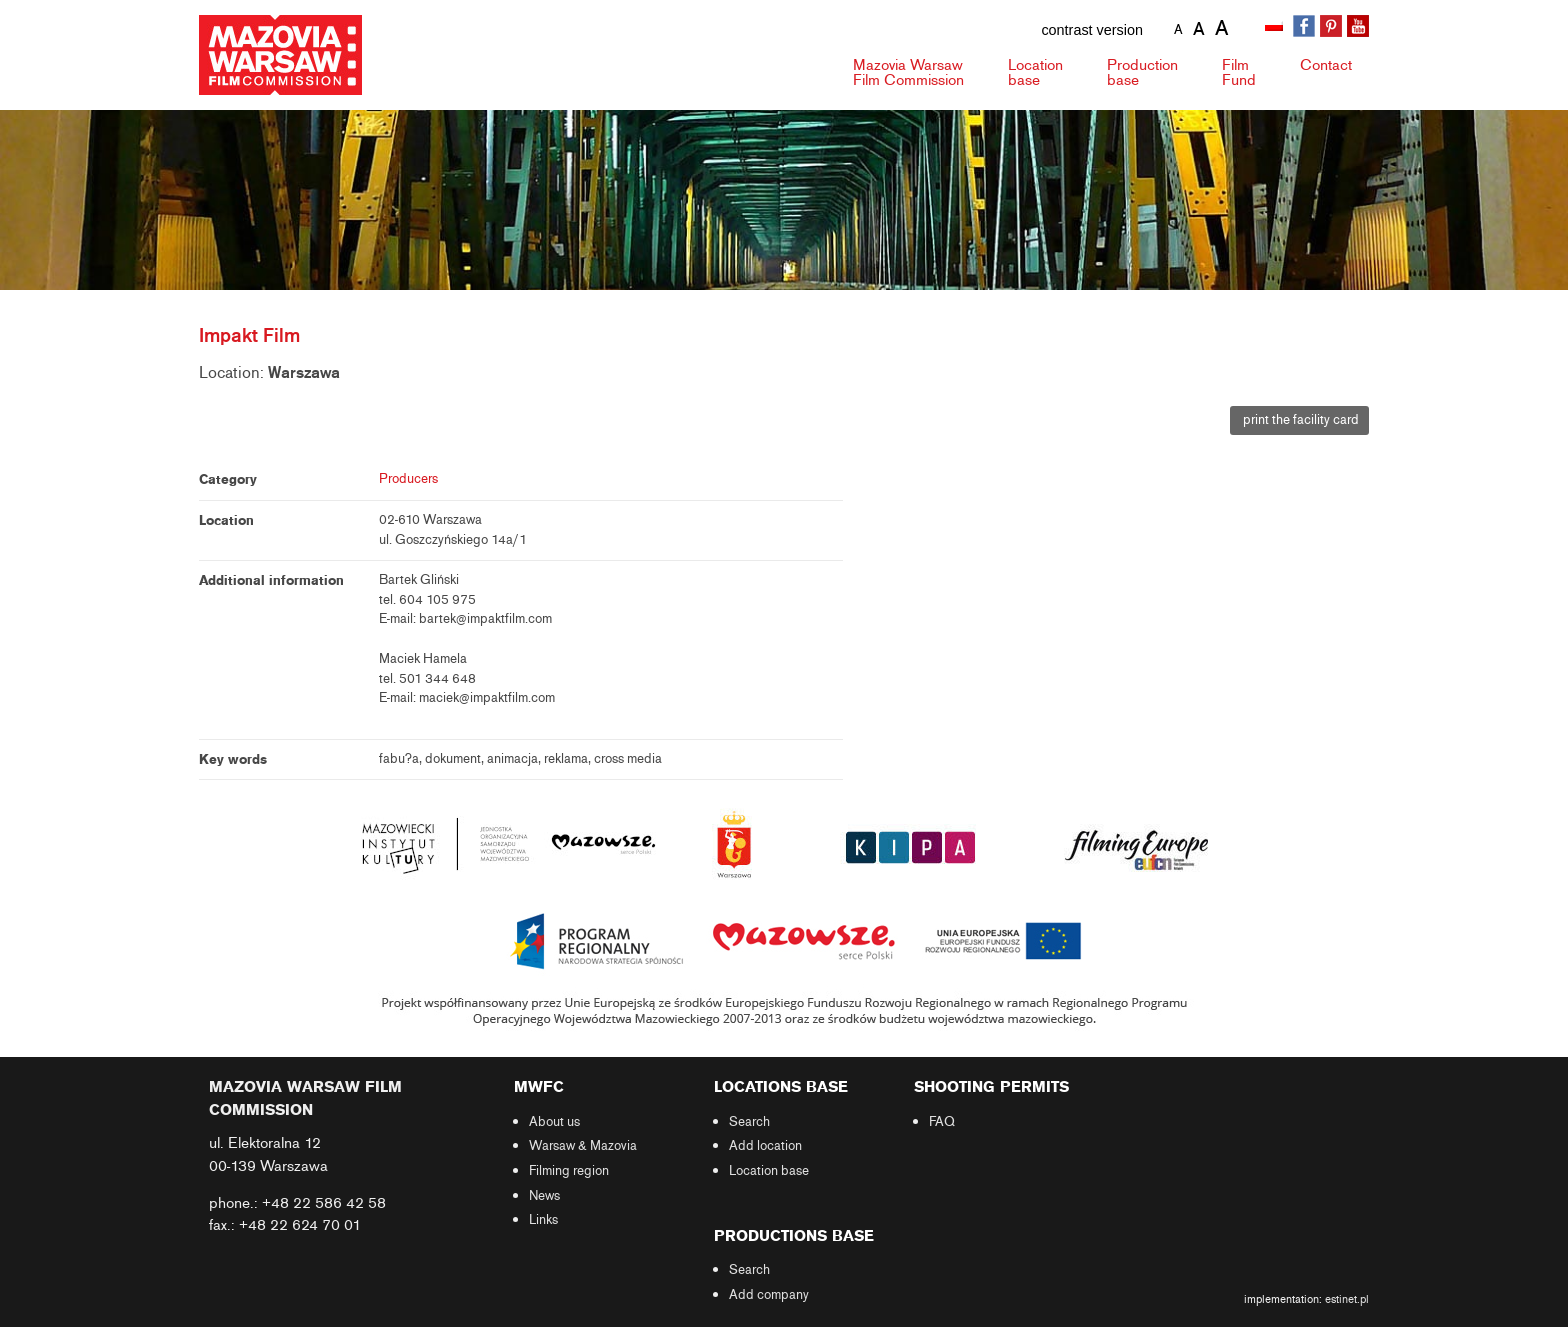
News (544, 1196)
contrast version (1092, 30)
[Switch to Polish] (1276, 27)
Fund (1239, 72)
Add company (769, 1295)
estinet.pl (1347, 1299)
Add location (765, 1146)
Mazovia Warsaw (908, 72)
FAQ (942, 1122)
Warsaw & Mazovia (583, 1146)
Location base (769, 1171)
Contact (1326, 65)
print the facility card (1299, 420)
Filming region (569, 1171)
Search (749, 1122)
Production (1142, 72)
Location (1035, 72)
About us (554, 1122)
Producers (408, 479)
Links (543, 1220)
